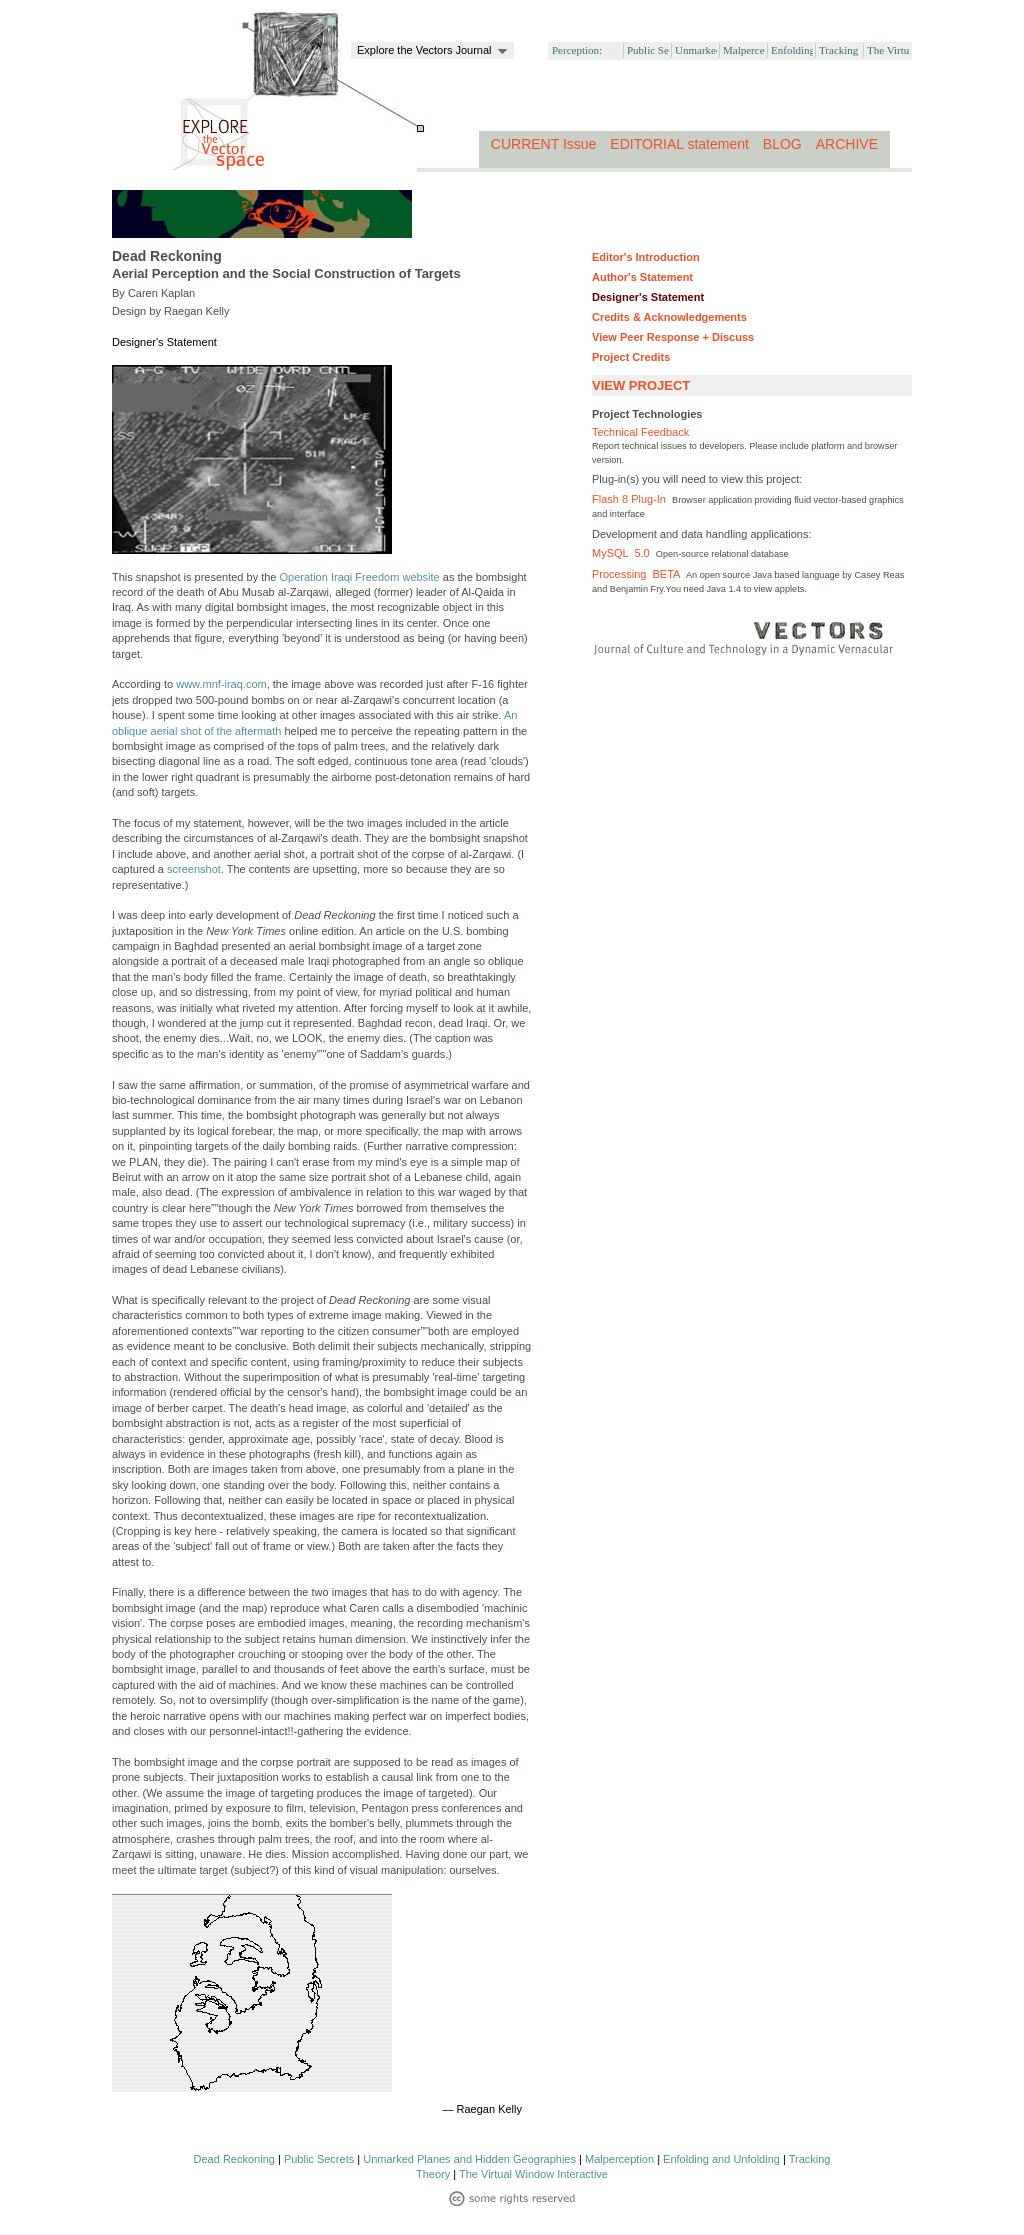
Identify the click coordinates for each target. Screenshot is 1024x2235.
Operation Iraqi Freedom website (360, 577)
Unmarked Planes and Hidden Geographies (469, 2159)
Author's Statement (642, 277)
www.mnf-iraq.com (221, 684)
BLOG (782, 144)
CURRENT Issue (544, 144)
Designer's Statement (648, 297)
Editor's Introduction (646, 257)
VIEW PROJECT (641, 385)
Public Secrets (319, 2159)
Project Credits (631, 357)
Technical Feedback (640, 432)
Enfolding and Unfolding (721, 2159)
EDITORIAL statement (679, 144)
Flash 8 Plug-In (632, 499)
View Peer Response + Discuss (673, 337)
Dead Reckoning (234, 2159)
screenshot (194, 869)
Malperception (619, 2159)
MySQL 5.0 (624, 553)
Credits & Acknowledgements (669, 317)
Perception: (577, 50)
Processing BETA (639, 574)
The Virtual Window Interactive (533, 2174)
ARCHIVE (847, 144)
